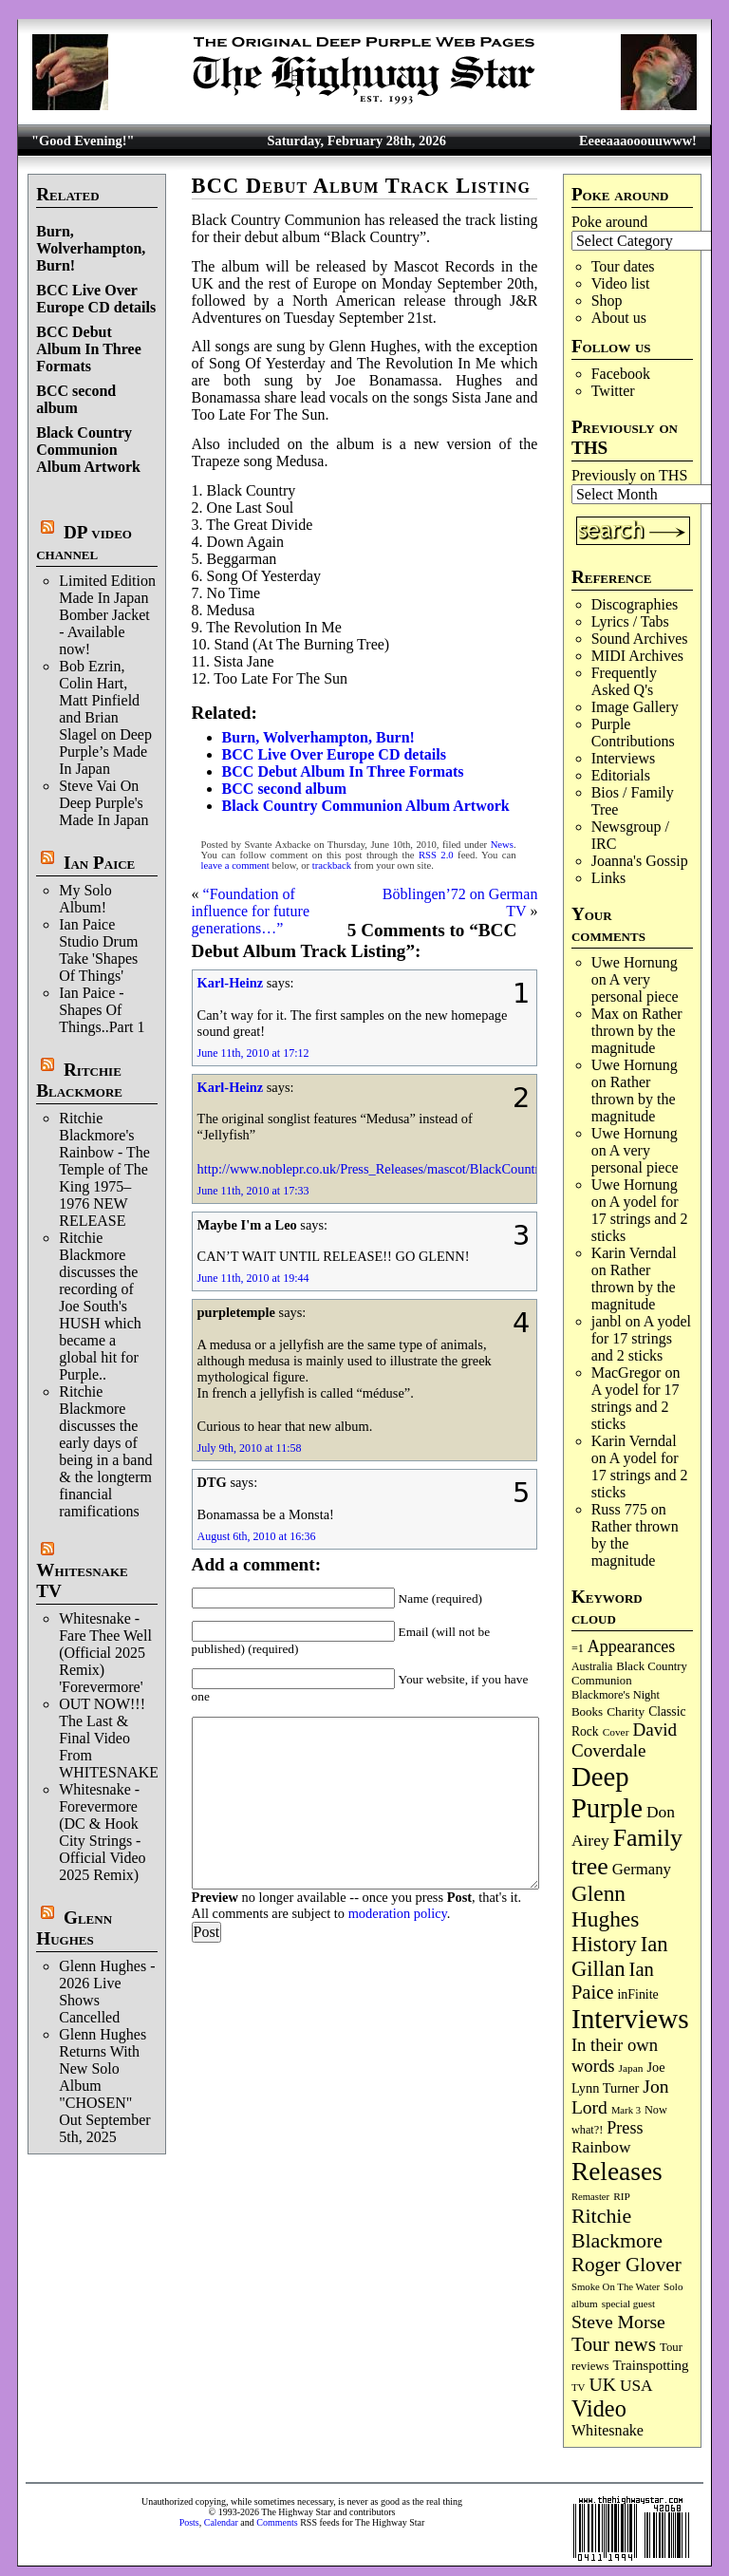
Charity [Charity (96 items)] (626, 1711)
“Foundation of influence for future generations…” (250, 911)
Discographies (635, 604)
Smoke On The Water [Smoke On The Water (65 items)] (615, 2286)
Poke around (609, 222)
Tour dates (623, 266)
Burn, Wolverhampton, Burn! (90, 248)
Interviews (623, 758)
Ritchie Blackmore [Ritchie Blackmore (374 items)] (617, 2228)
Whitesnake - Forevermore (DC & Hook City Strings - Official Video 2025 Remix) (102, 1832)
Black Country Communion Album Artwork (88, 449)
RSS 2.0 (436, 855)
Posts (189, 2522)
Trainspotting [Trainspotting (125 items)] (651, 2365)
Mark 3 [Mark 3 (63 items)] (626, 2110)
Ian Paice (99, 863)
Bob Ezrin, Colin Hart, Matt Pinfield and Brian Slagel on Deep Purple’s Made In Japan (105, 717)
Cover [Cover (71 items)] (616, 1732)
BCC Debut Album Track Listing (361, 185)
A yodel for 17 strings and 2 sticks (639, 1219)
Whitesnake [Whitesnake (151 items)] (607, 2430)
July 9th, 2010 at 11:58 (249, 1448)
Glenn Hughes (74, 1928)
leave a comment (235, 865)
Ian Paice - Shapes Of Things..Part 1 (101, 1010)
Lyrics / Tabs (630, 621)
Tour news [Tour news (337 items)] (613, 2344)
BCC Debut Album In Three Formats (88, 349)
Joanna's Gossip (639, 861)
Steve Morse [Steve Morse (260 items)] (618, 2321)
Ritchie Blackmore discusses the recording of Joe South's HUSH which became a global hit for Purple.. (100, 1306)
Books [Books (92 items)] (587, 1711)
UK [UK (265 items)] (602, 2384)
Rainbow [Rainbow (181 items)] (601, 2147)
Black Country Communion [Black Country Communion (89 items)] (629, 1673)
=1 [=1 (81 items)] (577, 1648)
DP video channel (84, 542)
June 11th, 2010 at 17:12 (253, 1053)
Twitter (613, 391)
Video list (620, 283)
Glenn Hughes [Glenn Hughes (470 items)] (605, 1906)
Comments (276, 2522)
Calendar (221, 2522)
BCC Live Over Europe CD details (96, 298)
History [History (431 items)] (604, 1944)
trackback (331, 865)
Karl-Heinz (230, 982)
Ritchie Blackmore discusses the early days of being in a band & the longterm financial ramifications (105, 1451)
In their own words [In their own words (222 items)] (614, 2055)
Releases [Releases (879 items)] (617, 2171)
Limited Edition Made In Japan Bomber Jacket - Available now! (107, 615)
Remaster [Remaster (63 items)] (590, 2196)
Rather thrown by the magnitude (636, 1031)
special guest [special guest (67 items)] (628, 2303)
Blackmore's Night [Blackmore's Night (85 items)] (615, 1695)
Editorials (620, 775)
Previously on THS (629, 475)
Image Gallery (635, 707)
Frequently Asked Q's (624, 681)
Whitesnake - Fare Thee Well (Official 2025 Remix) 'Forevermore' (105, 1652)
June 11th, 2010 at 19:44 (253, 1278)
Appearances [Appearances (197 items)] (631, 1646)
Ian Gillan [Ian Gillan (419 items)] (619, 1956)
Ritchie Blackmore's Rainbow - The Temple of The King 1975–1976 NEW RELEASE (104, 1169)
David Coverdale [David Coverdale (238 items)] (624, 1740)
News (502, 844)
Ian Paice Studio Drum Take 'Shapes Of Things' (98, 950)
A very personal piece (635, 988)
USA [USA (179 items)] (636, 2386)
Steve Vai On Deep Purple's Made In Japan (103, 803)
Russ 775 (619, 1509)
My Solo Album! (85, 898)
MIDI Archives (637, 656)
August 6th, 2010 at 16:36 (256, 1536)
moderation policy (397, 1913)
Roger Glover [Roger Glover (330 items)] (626, 2264)
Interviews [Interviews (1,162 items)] (630, 2018)
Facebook (620, 374)
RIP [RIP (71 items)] (621, 2196)
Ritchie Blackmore (79, 1080)
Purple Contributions (633, 732)
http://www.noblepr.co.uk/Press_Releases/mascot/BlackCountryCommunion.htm (418, 1168)
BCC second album (76, 399)
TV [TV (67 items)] (578, 2387)
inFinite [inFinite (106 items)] (637, 1994)
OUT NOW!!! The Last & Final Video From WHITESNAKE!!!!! (121, 1738)
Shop (607, 300)
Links (608, 878)
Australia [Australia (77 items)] (591, 1666)
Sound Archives (639, 638)
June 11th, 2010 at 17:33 (253, 1190)
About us (618, 318)
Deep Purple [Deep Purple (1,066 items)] (607, 1792)
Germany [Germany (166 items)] (641, 1869)
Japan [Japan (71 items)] (631, 2068)
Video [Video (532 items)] (598, 2408)
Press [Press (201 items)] (625, 2127)
